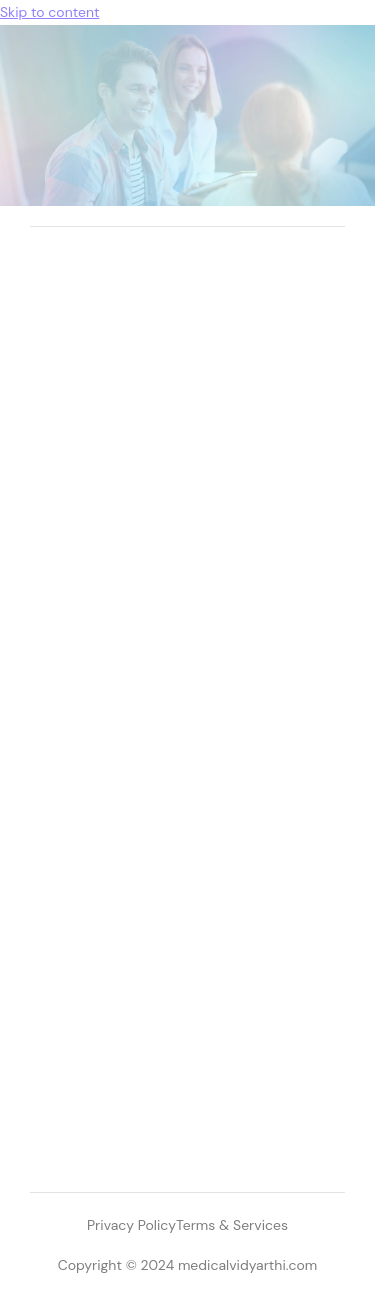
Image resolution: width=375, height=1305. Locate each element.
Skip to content (49, 12)
